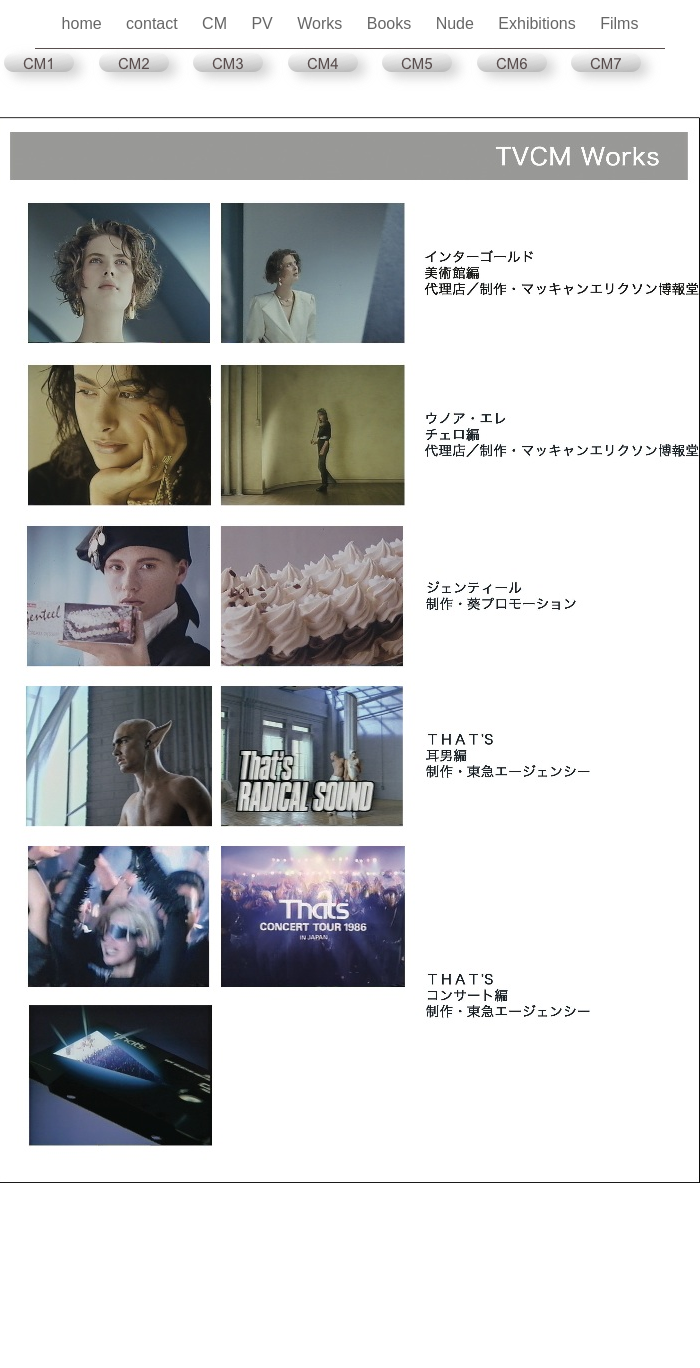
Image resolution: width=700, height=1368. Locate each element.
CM (216, 23)
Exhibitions (539, 23)
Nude (457, 23)
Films (619, 23)
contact (154, 23)
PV (264, 23)
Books (391, 23)
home (84, 23)
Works (321, 23)
